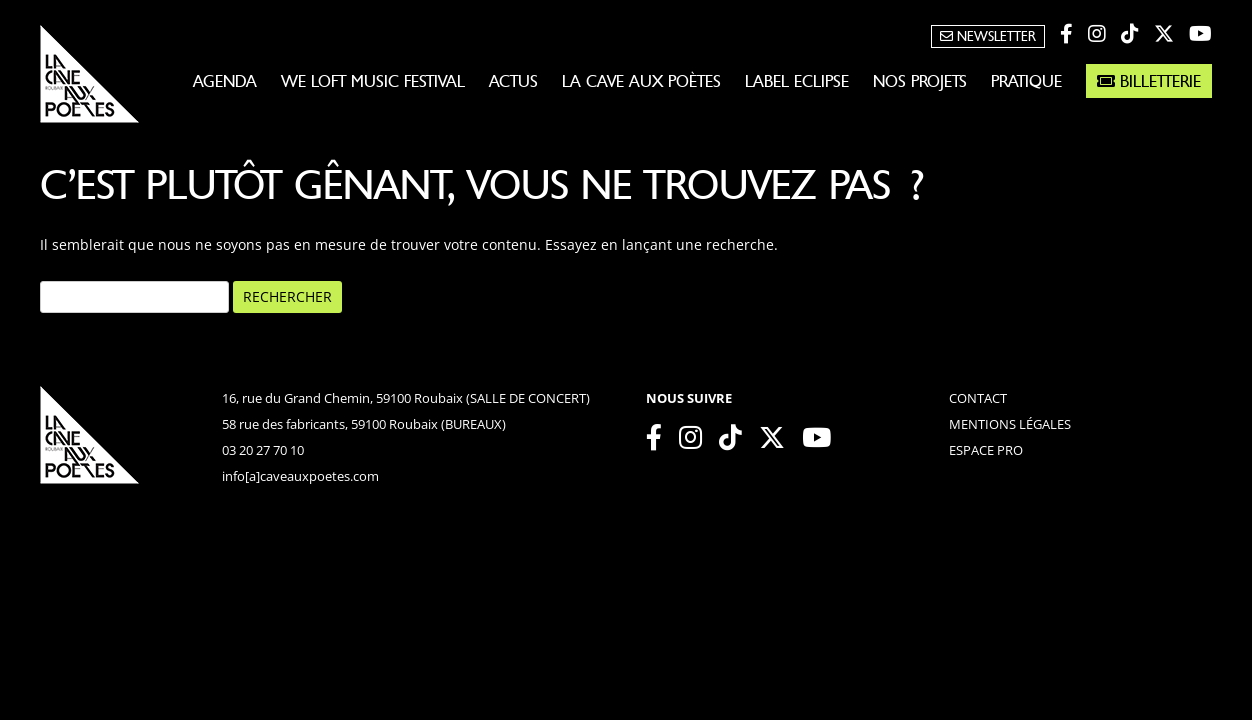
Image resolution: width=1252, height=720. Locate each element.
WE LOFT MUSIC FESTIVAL (373, 81)
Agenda (225, 81)
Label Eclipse (797, 81)
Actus (513, 81)
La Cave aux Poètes (641, 81)
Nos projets (920, 81)
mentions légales (1010, 424)
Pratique (1026, 81)
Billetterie (1149, 81)
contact (978, 398)
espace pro (986, 450)
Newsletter (988, 36)
